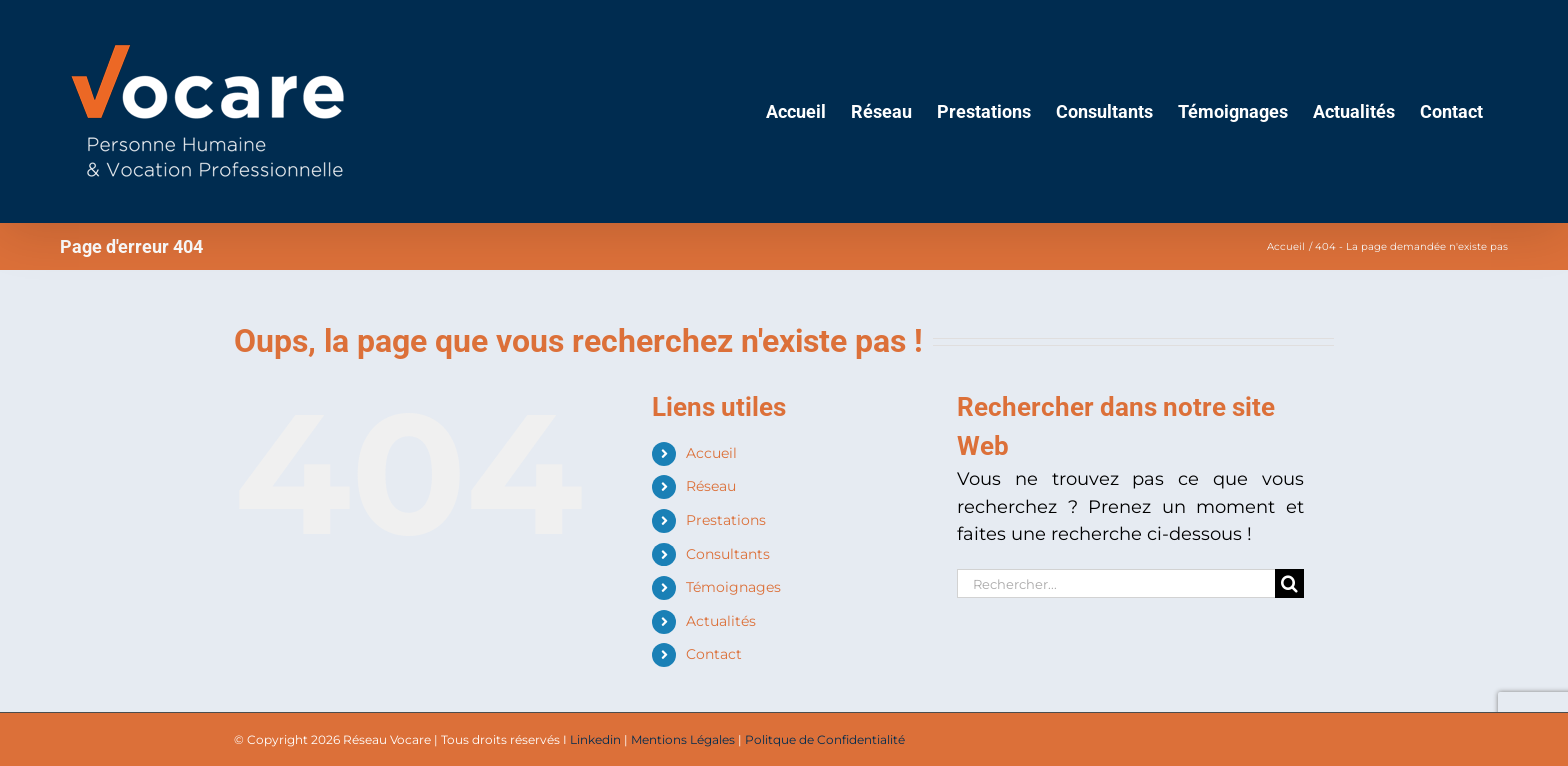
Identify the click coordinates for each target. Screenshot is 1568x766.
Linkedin (595, 739)
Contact (714, 654)
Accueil (711, 453)
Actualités (721, 621)
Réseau (711, 486)
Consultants (728, 554)
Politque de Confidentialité (825, 739)
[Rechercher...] (1116, 583)
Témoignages (733, 587)
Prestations (726, 520)
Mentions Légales (683, 739)
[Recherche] (1289, 583)
